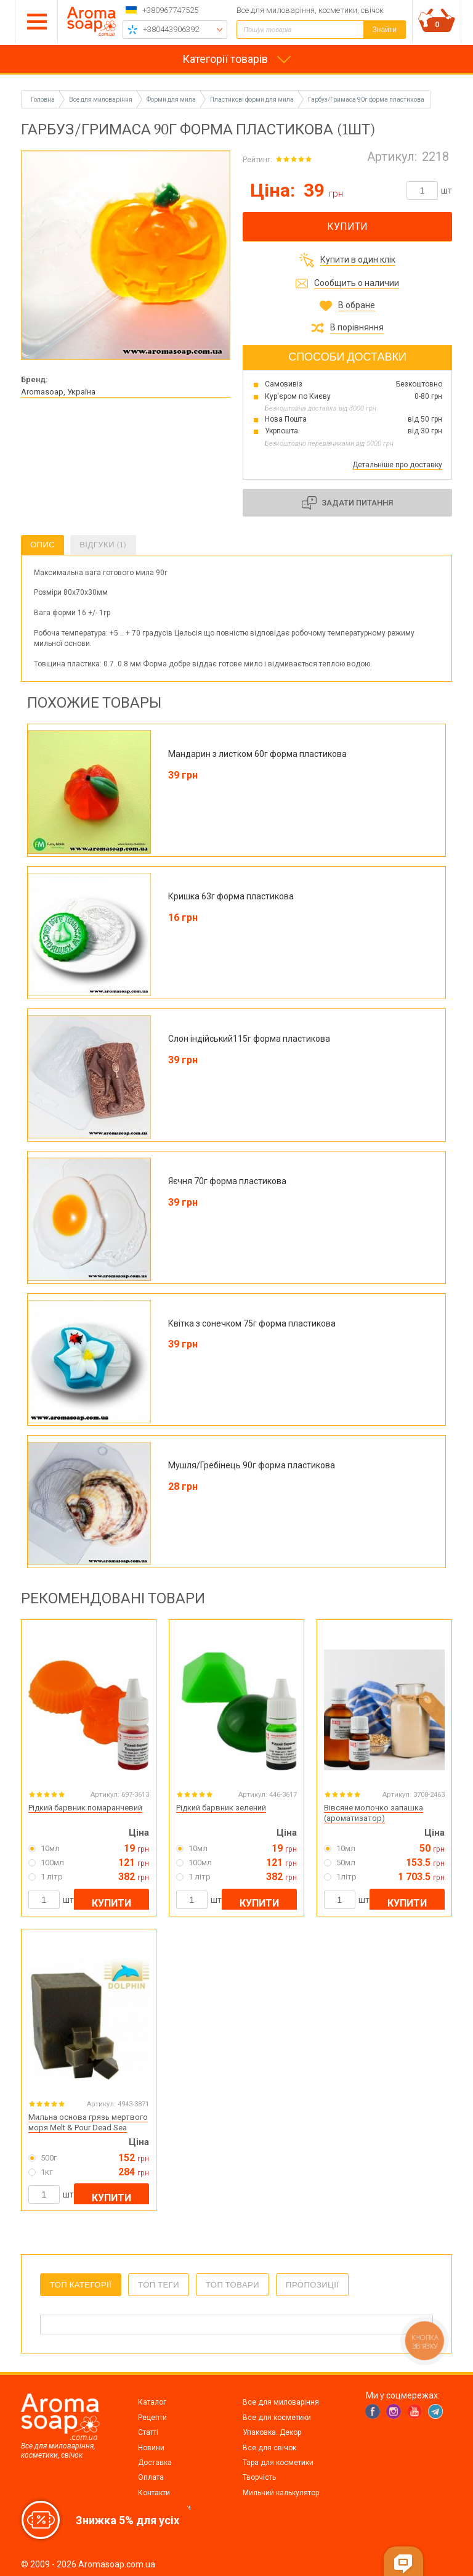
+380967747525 (170, 10)
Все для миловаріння (281, 2402)
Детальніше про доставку (397, 464)
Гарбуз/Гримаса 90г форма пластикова (366, 99)
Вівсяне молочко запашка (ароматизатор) (373, 1813)
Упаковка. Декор (272, 2432)
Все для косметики (277, 2417)
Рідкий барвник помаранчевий (85, 1807)
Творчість (259, 2477)
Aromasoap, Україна (58, 391)
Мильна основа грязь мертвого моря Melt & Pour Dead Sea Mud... (88, 2127)
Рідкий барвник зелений (221, 1807)
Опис (42, 544)
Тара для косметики (278, 2462)
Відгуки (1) (102, 544)
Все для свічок (269, 2447)
